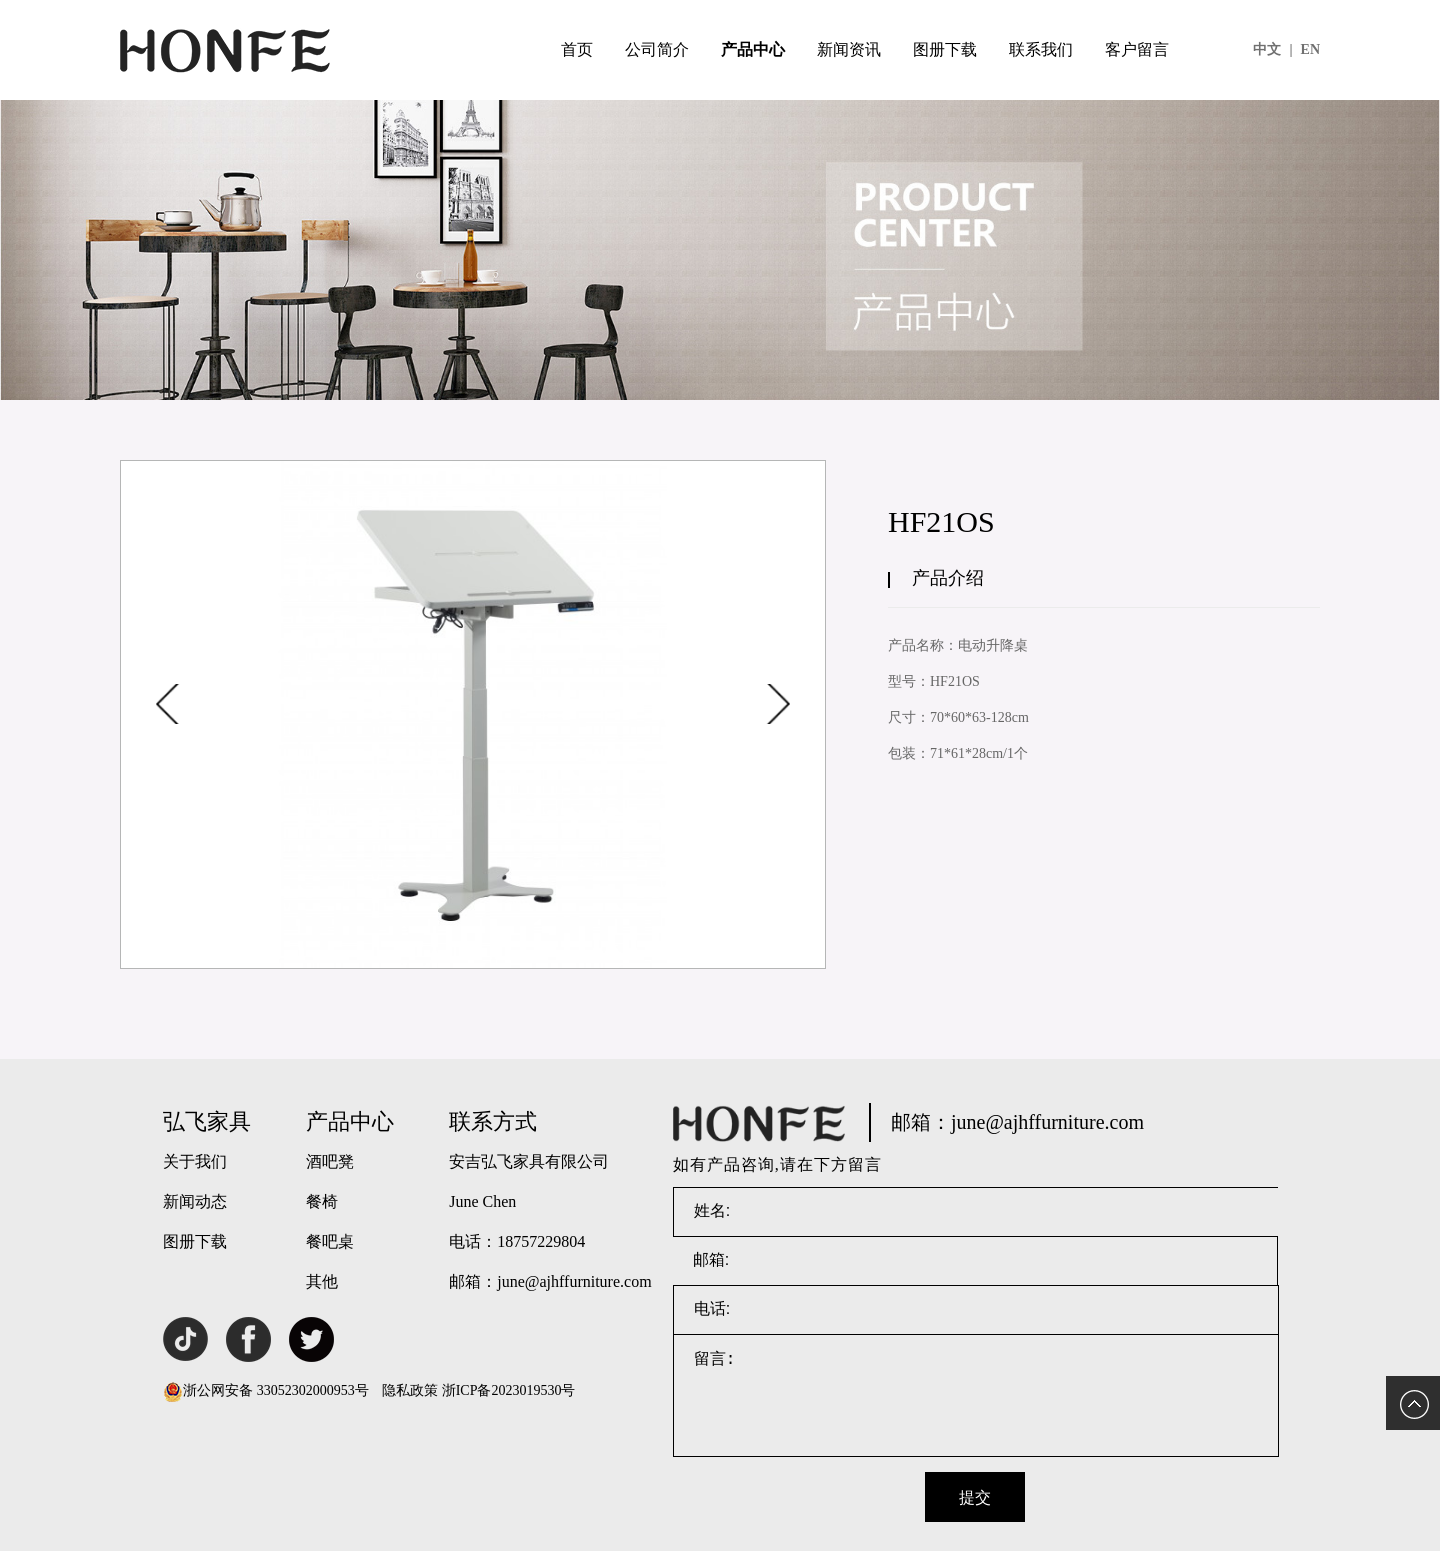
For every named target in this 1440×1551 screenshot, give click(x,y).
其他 (322, 1281)
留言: (976, 1396)
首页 (577, 49)
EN (1310, 49)
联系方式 (493, 1121)
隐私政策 (410, 1390)
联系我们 (1041, 49)
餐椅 (322, 1201)
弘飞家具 (207, 1121)
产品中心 (753, 49)
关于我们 (195, 1161)
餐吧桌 (330, 1241)
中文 (1272, 49)
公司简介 (657, 49)
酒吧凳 (330, 1161)
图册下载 (945, 49)
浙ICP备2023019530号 (509, 1390)
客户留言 (1137, 49)
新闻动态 (195, 1201)
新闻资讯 (849, 49)
